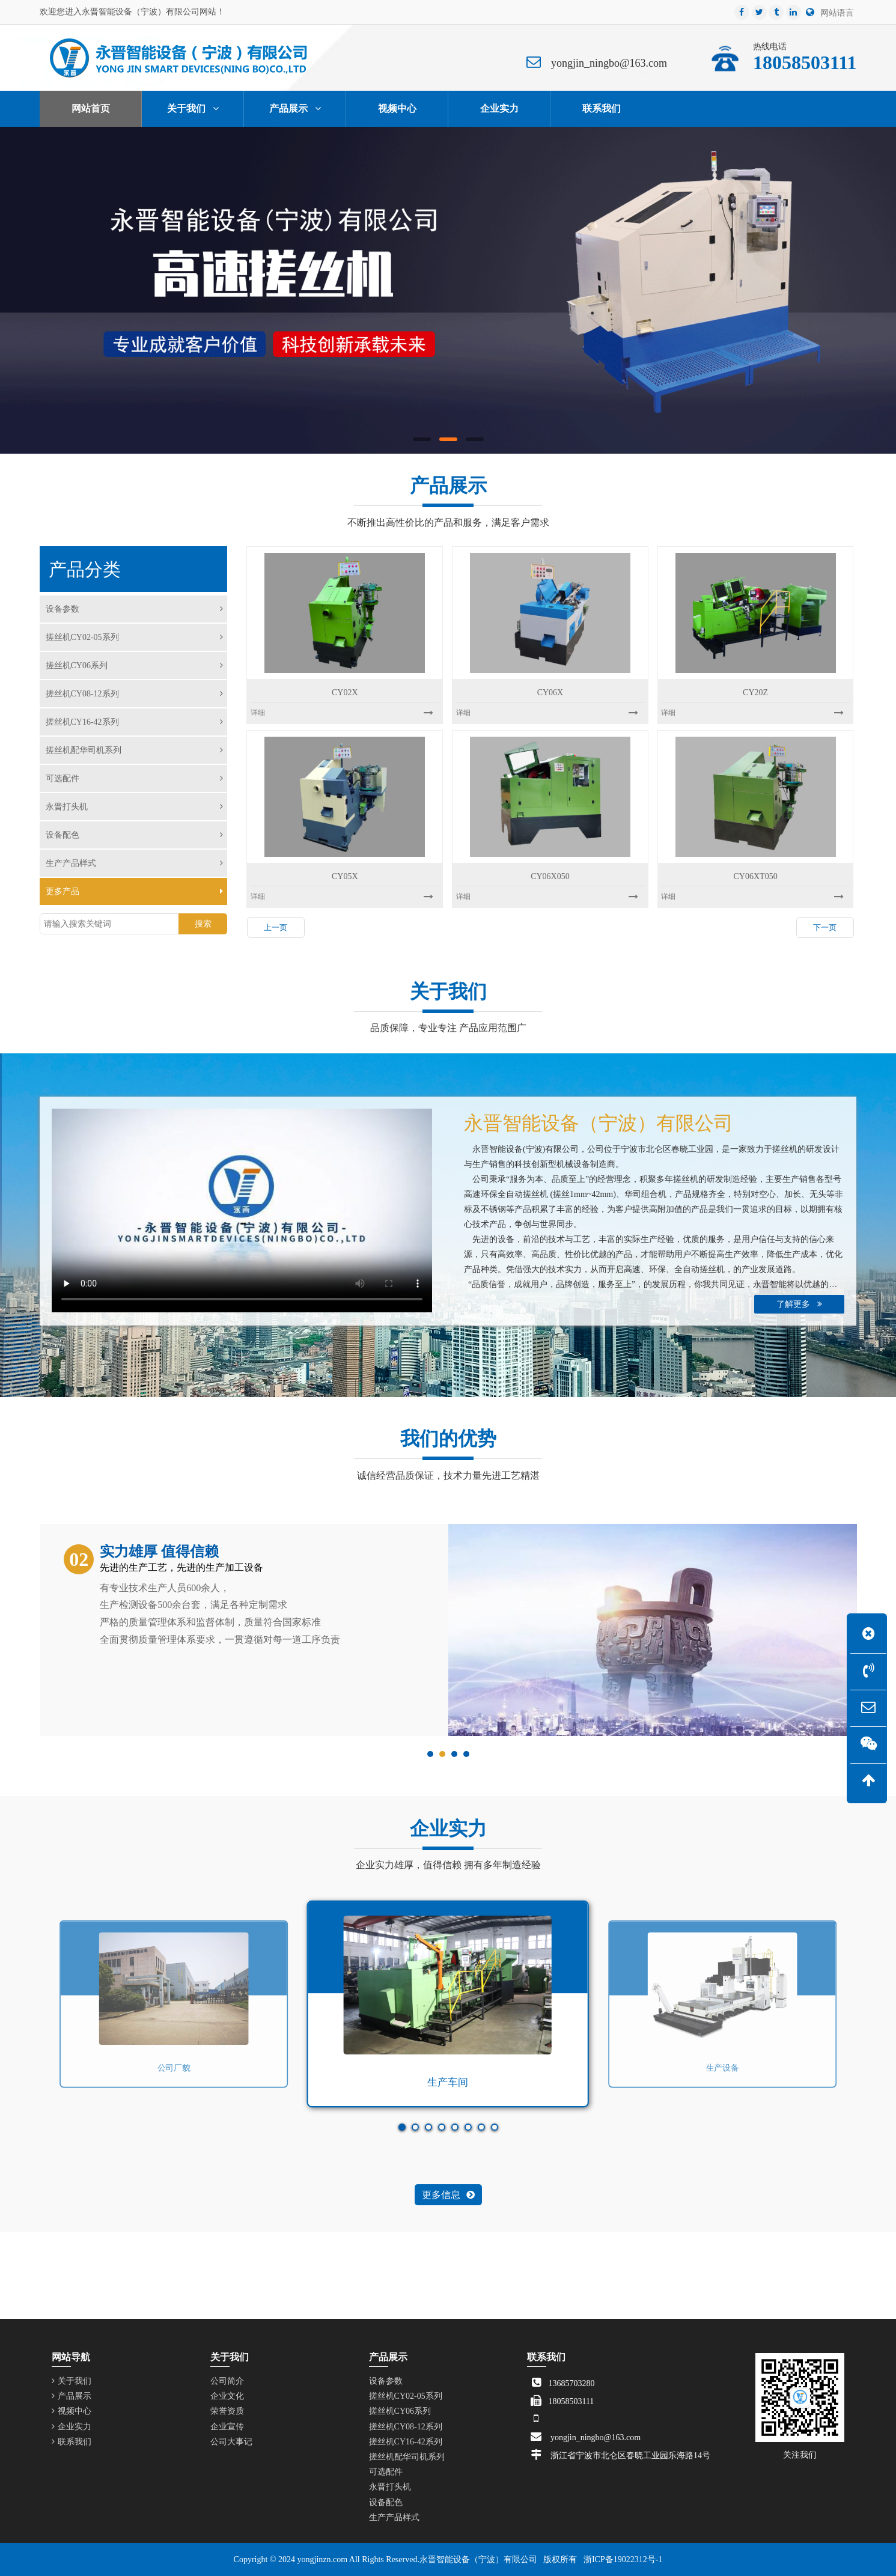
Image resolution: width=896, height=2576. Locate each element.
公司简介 (227, 2381)
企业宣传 (227, 2426)
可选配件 (135, 778)
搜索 (203, 923)
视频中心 (71, 2411)
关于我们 (71, 2381)
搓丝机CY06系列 (135, 665)
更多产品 (135, 891)
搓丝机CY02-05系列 (135, 637)
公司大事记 (231, 2441)
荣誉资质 (227, 2411)
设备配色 (135, 834)
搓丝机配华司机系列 (135, 750)
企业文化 (227, 2396)
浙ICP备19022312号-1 (623, 2559)
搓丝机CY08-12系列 (135, 693)
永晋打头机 (135, 806)
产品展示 (71, 2396)
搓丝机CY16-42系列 (135, 721)
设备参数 (135, 609)
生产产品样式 (135, 863)
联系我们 (71, 2441)
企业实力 (71, 2426)
